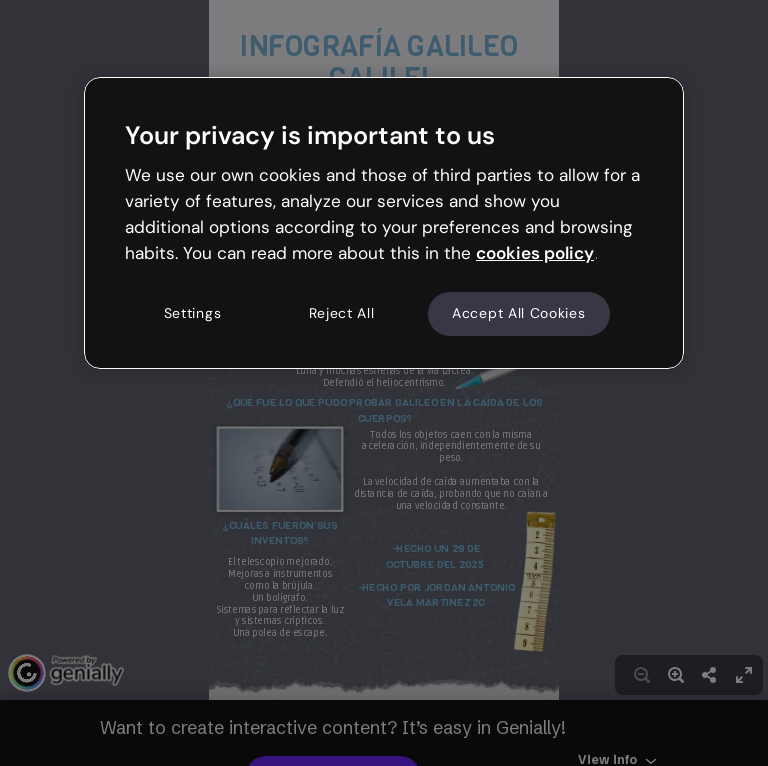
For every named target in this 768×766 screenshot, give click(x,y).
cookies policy (535, 253)
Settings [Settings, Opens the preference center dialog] (193, 314)
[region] (384, 223)
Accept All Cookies (519, 314)
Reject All (342, 314)
